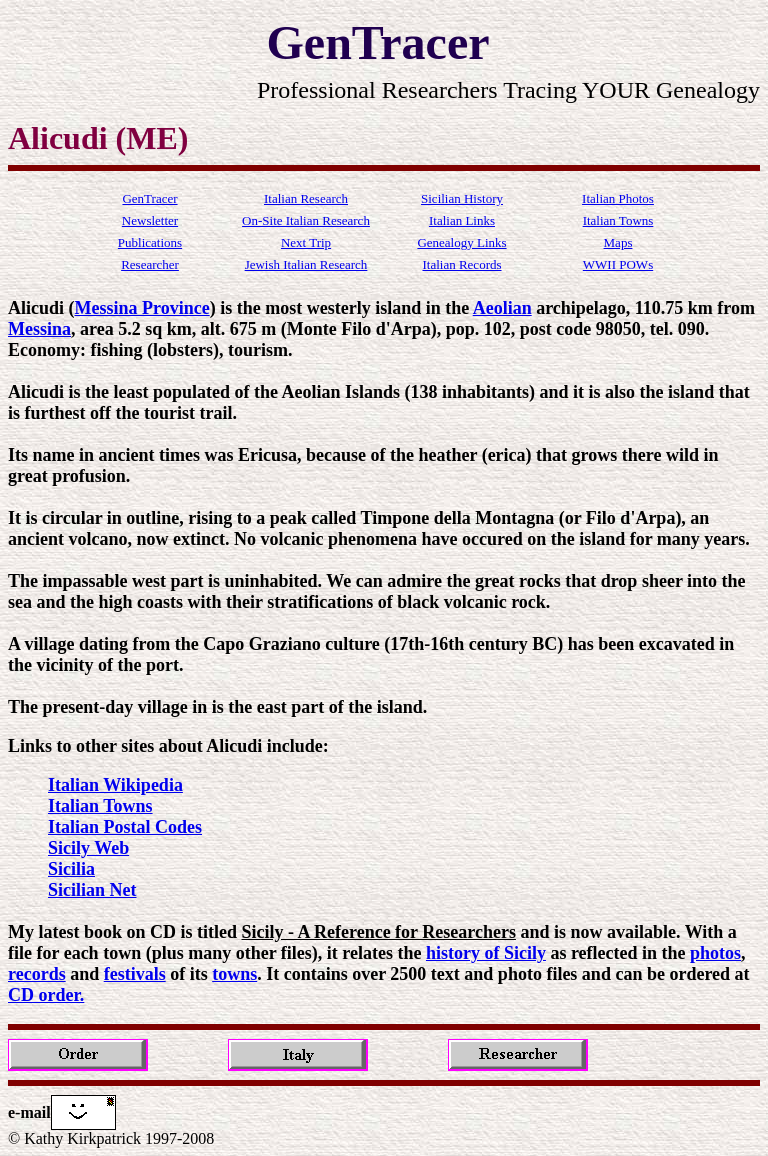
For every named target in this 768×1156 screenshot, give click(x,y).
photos (715, 953)
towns (234, 974)
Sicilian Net (92, 890)
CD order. (46, 995)
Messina (39, 329)
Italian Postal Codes (125, 827)
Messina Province (142, 308)
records (37, 974)
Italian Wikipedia (115, 785)
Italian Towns (100, 806)
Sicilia (71, 869)
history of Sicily (486, 953)
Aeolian (502, 308)
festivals (135, 974)
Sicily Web (88, 848)
